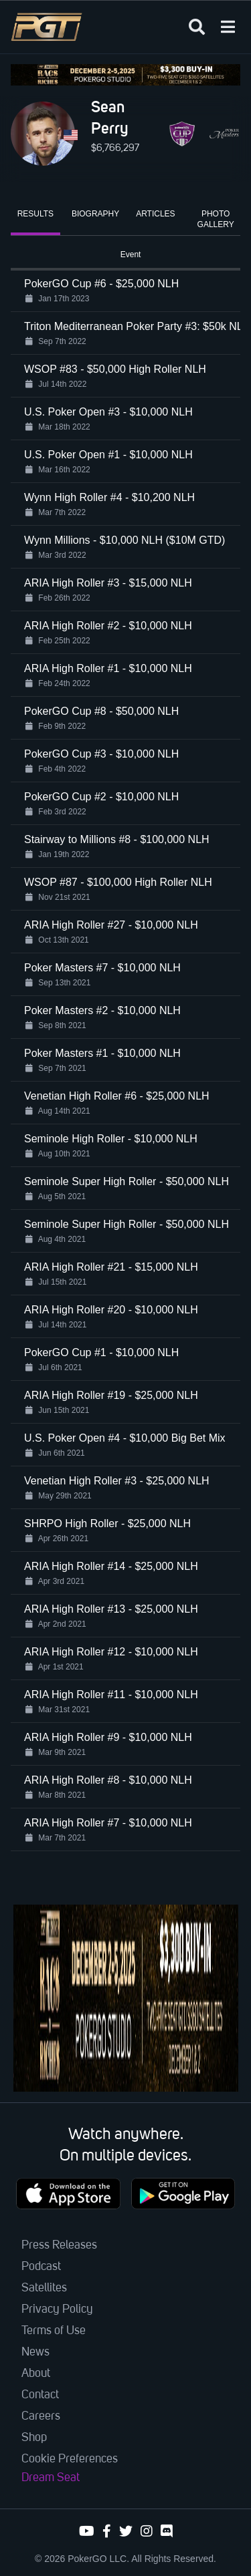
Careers (40, 2416)
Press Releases (59, 2245)
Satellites (44, 2288)
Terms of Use (53, 2331)
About (35, 2374)
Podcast (41, 2267)
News (35, 2352)
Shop (34, 2438)
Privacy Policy (57, 2309)
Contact (40, 2395)
